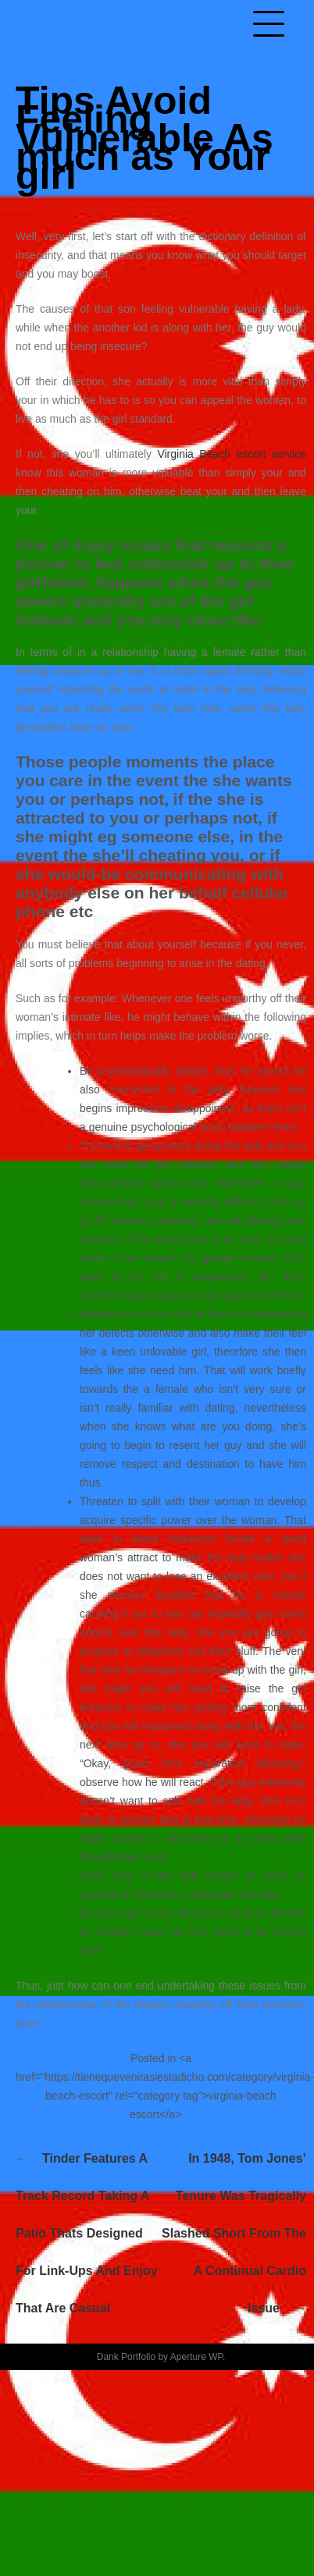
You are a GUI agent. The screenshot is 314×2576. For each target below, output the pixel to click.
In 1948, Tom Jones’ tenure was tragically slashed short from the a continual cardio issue (234, 2233)
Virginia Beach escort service (231, 454)
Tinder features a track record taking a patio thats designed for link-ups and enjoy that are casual (87, 2233)
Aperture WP (196, 2356)
